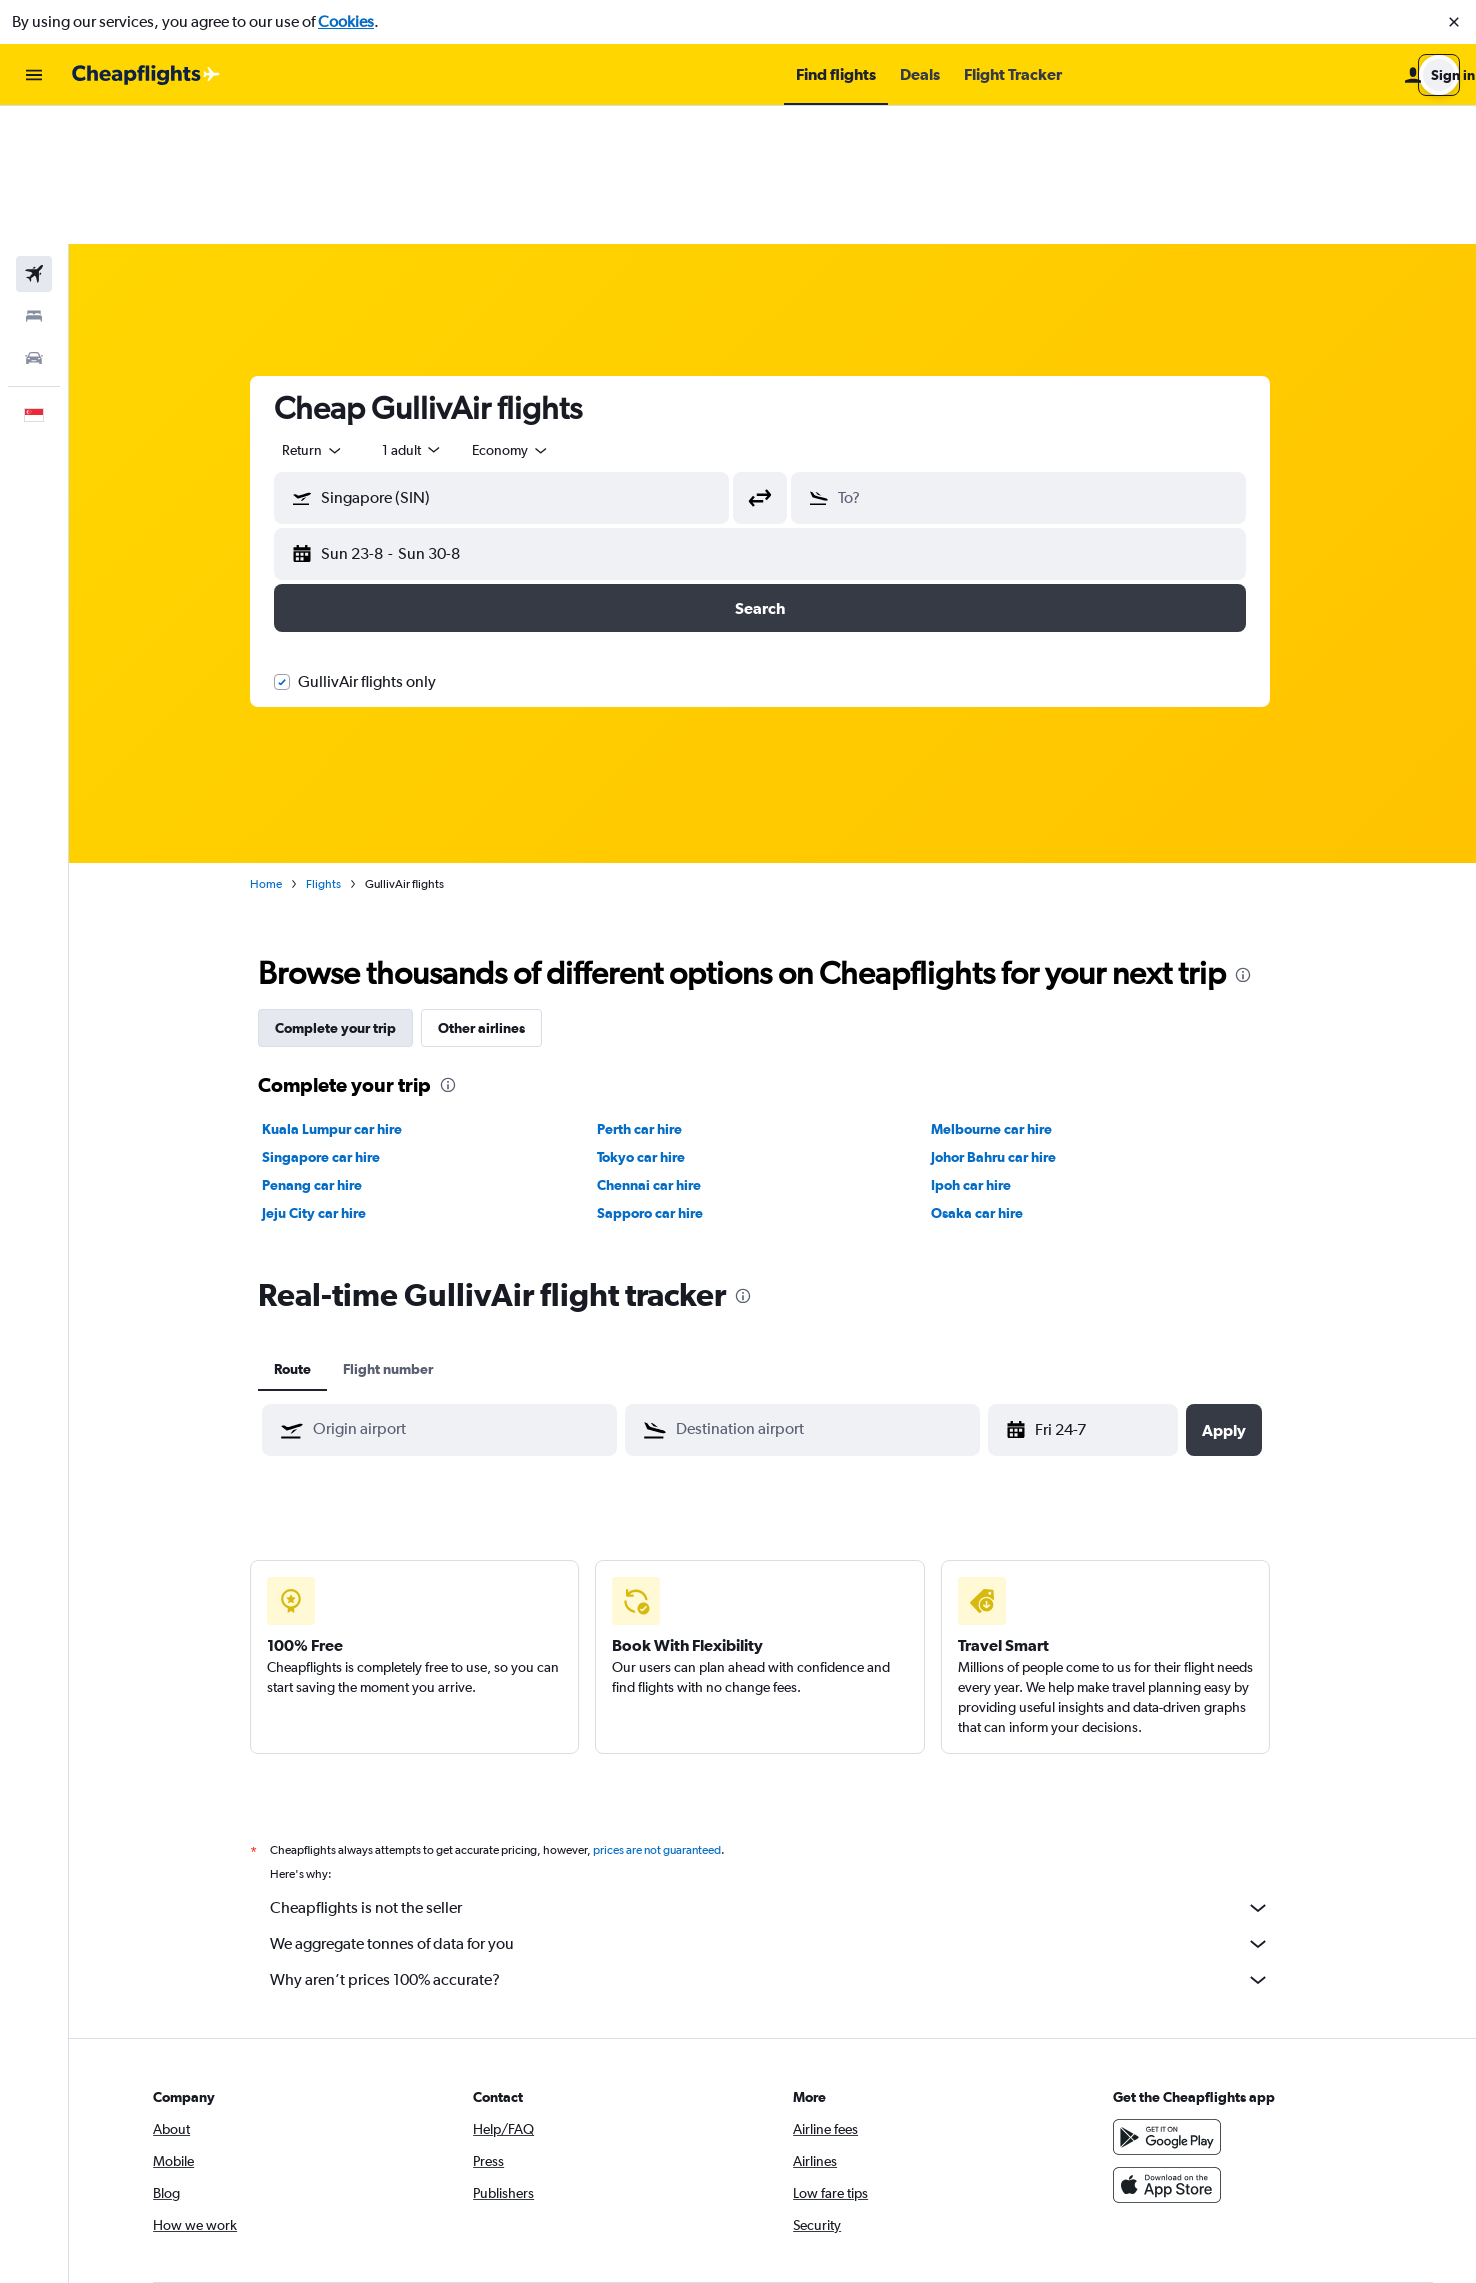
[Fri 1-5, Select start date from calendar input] (1098, 1292)
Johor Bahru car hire (1006, 1019)
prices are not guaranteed (670, 1712)
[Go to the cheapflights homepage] (146, 75)
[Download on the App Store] (1181, 2047)
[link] (1149, 2191)
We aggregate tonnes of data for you (783, 1806)
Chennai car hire (661, 1047)
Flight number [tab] (401, 1231)
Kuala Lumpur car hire (345, 991)
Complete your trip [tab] (348, 890)
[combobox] (326, 312)
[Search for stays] (34, 178)
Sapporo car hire (662, 1075)
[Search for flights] (34, 136)
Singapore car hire (334, 1019)
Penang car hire (325, 1047)
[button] (1454, 22)
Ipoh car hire (984, 1047)
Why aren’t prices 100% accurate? (783, 1842)
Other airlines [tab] (494, 890)
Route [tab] (305, 1231)
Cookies (346, 21)
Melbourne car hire (1004, 991)
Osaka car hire (990, 1075)
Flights (336, 746)
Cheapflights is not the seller (783, 1770)
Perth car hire (651, 991)
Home (279, 746)
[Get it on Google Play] (1181, 1999)
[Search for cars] (34, 220)
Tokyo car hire (653, 1019)
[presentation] (1256, 837)
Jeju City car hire (327, 1075)
